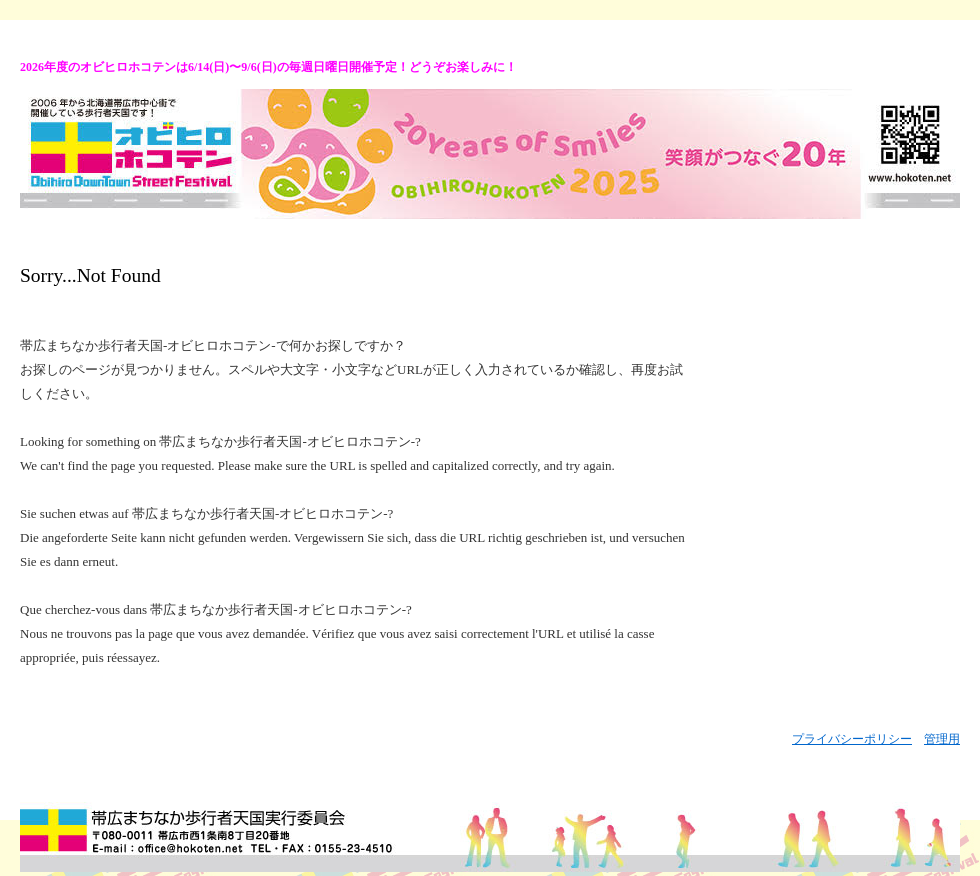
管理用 (942, 739)
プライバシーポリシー (852, 739)
